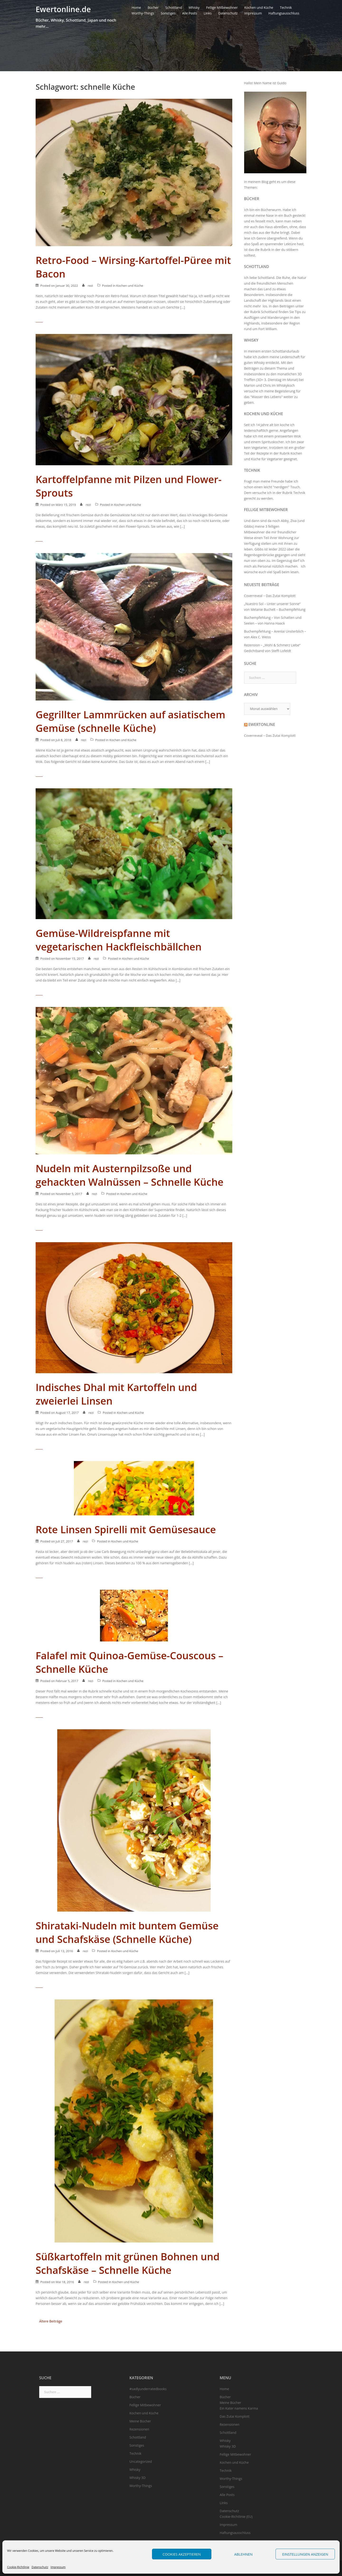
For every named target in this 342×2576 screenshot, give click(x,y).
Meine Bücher (140, 2421)
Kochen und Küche (258, 7)
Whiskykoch (285, 385)
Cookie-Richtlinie (18, 2567)
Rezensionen (139, 2429)
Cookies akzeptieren (182, 2554)
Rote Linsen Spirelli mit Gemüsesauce (126, 1529)
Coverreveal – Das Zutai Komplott (270, 595)
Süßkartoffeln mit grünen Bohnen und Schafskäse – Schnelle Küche (127, 2263)
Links (207, 13)
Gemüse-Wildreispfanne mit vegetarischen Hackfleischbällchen (119, 939)
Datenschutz (40, 2567)
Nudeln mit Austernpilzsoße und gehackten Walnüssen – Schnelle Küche (129, 1175)
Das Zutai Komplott (234, 2416)
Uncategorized (140, 2461)
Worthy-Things (143, 13)
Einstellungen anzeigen (305, 2554)
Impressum (58, 2567)
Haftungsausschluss (283, 13)
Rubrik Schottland (264, 312)
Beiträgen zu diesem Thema (265, 368)
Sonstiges (168, 13)
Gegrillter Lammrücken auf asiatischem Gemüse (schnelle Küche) (130, 721)
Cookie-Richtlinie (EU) (236, 2516)
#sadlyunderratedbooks (147, 2389)
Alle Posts (189, 13)
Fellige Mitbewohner (222, 7)
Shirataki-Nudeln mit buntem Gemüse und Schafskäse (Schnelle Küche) (127, 1932)
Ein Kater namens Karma (239, 2408)
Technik (286, 7)
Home (136, 7)
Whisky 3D (137, 2477)
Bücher (153, 7)
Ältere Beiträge (50, 2321)
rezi (90, 285)
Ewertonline (261, 724)
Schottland (173, 7)
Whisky (194, 7)
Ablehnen (243, 2554)
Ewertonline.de (63, 9)
